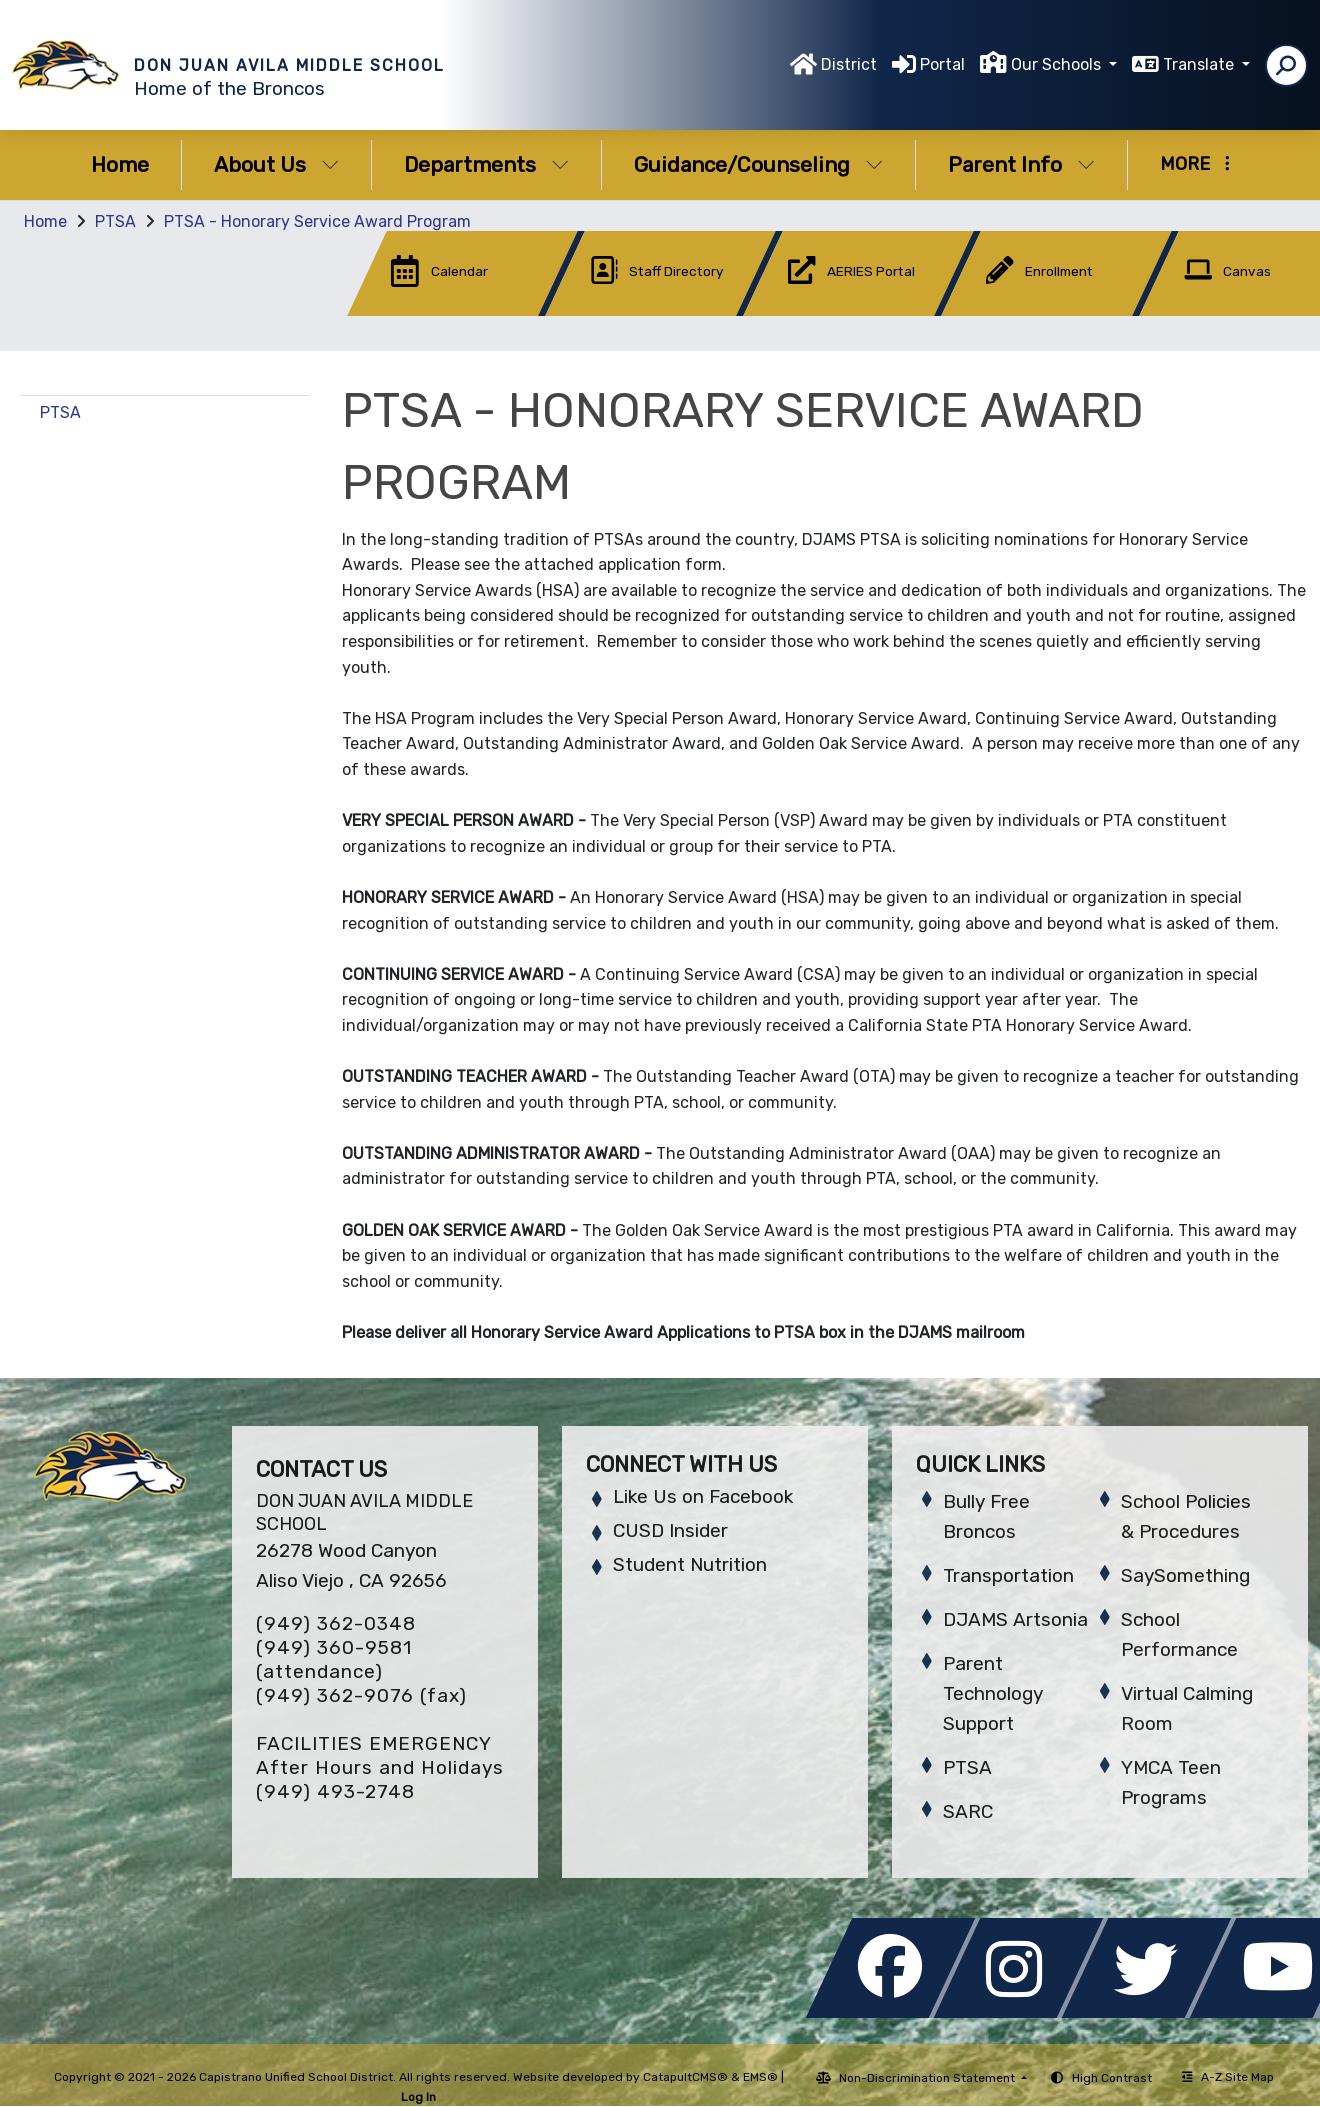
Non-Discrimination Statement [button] (928, 2078)
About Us (276, 164)
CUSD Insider (670, 1530)
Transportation (1008, 1575)
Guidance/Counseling (758, 164)
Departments (486, 164)
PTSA (115, 221)
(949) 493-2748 (335, 1791)
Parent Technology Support (993, 1693)
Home (120, 164)
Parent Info (1021, 164)
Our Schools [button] (1058, 64)
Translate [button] (1200, 64)
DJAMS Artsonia (1015, 1619)
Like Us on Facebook (703, 1496)
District (849, 64)
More (1195, 164)
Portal (942, 64)
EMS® (760, 2077)
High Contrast (1112, 2078)
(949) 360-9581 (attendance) (334, 1659)
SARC (968, 1811)
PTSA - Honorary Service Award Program (317, 221)
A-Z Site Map (1228, 2077)
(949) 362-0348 (336, 1623)
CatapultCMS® (685, 2077)
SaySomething (1185, 1575)
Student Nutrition (690, 1564)
